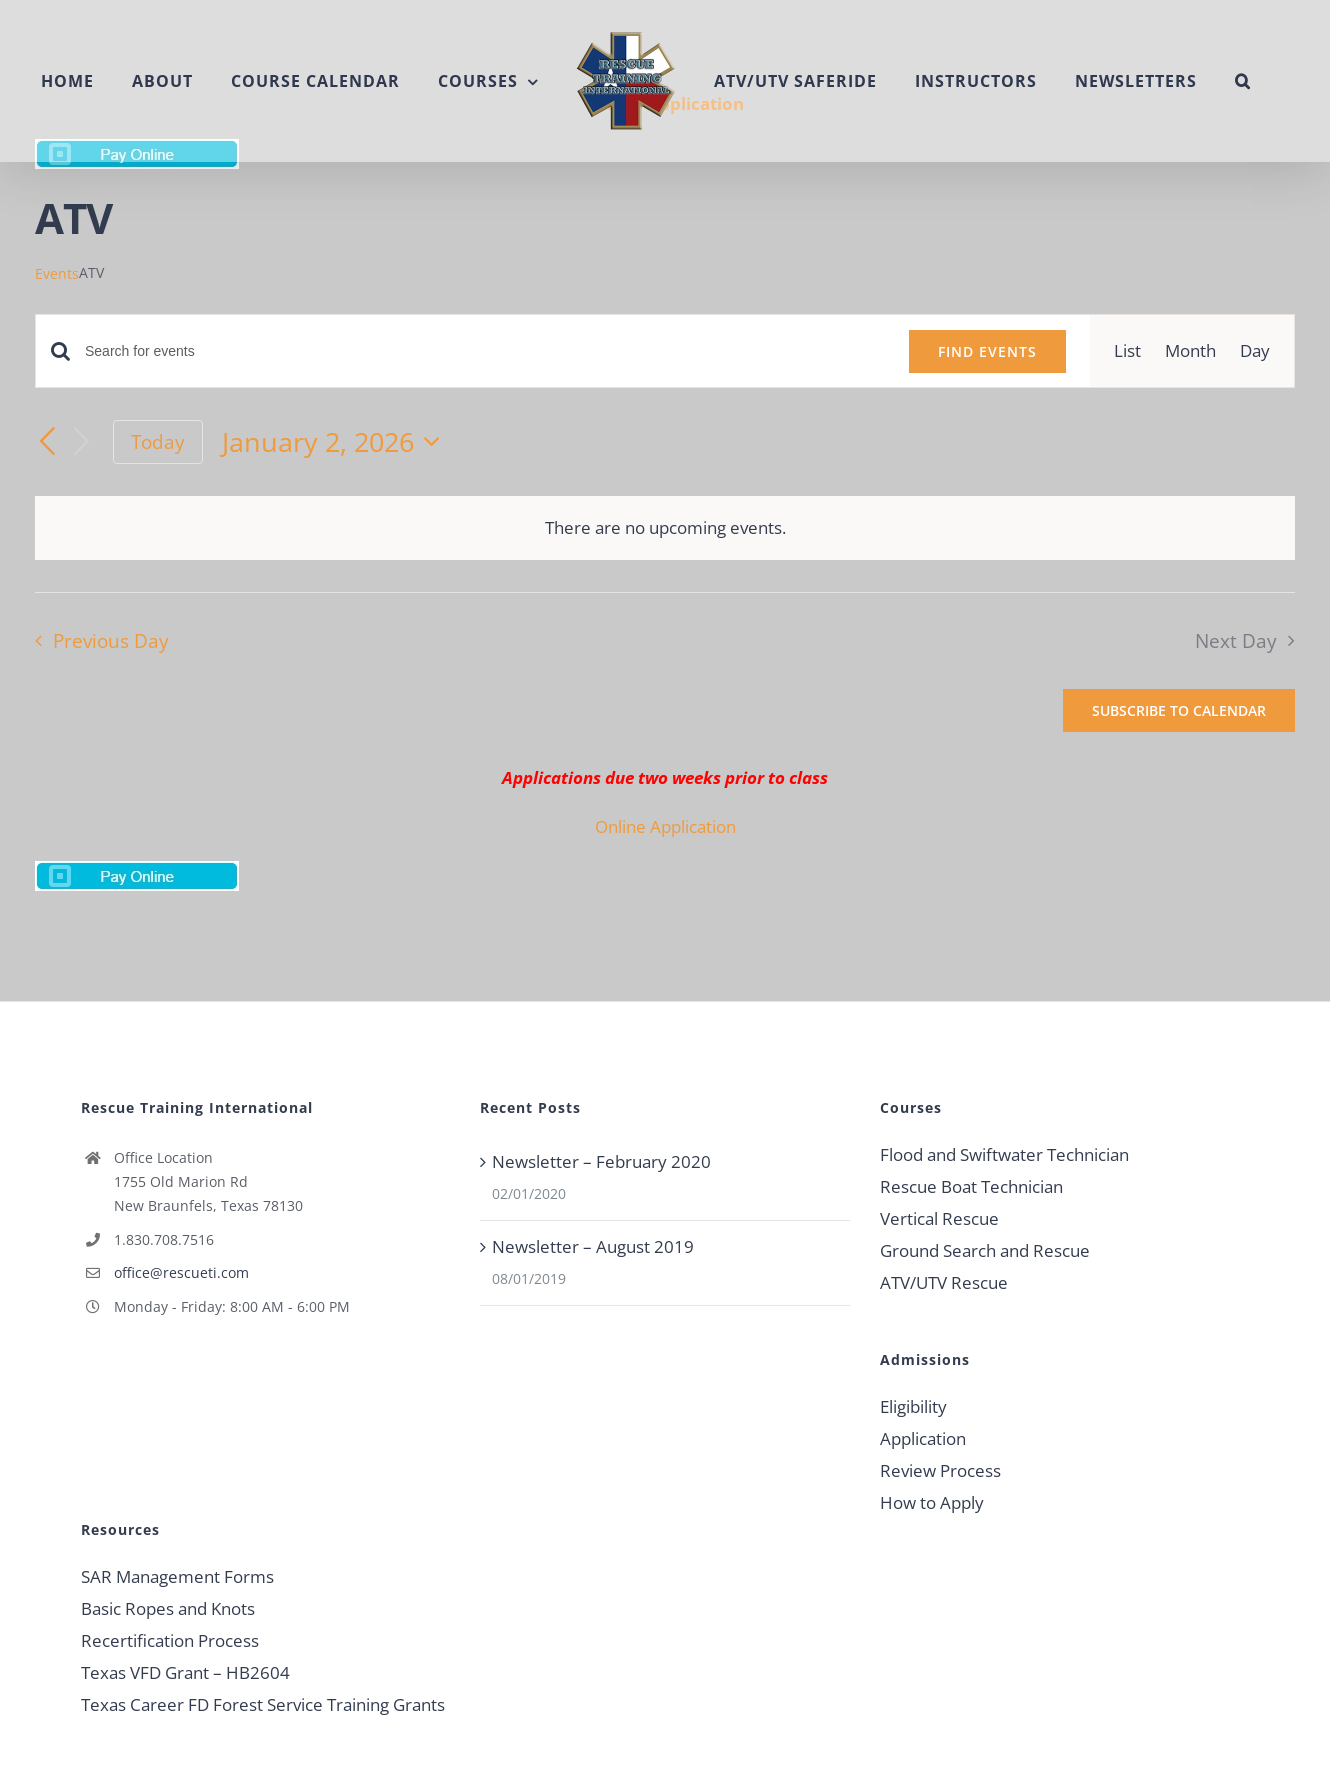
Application (923, 1438)
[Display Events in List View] (1127, 351)
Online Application (665, 826)
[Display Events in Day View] (1255, 351)
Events (57, 273)
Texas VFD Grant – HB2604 (185, 1672)
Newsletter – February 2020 (601, 1161)
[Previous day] (47, 442)
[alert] (665, 528)
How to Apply (932, 1502)
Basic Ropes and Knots (168, 1608)
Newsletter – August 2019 (593, 1246)
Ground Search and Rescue (985, 1250)
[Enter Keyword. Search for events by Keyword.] (485, 351)
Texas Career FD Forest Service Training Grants (263, 1704)
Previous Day (111, 640)
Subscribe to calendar (1179, 710)
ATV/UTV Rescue (944, 1282)
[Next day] (82, 442)
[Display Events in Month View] (1190, 351)
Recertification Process (170, 1640)
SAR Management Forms (177, 1576)
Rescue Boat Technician (971, 1186)
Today (158, 442)
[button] (1243, 81)
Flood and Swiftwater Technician (1004, 1154)
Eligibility (913, 1406)
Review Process (940, 1470)
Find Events (987, 351)
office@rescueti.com (181, 1272)
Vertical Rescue (939, 1218)
